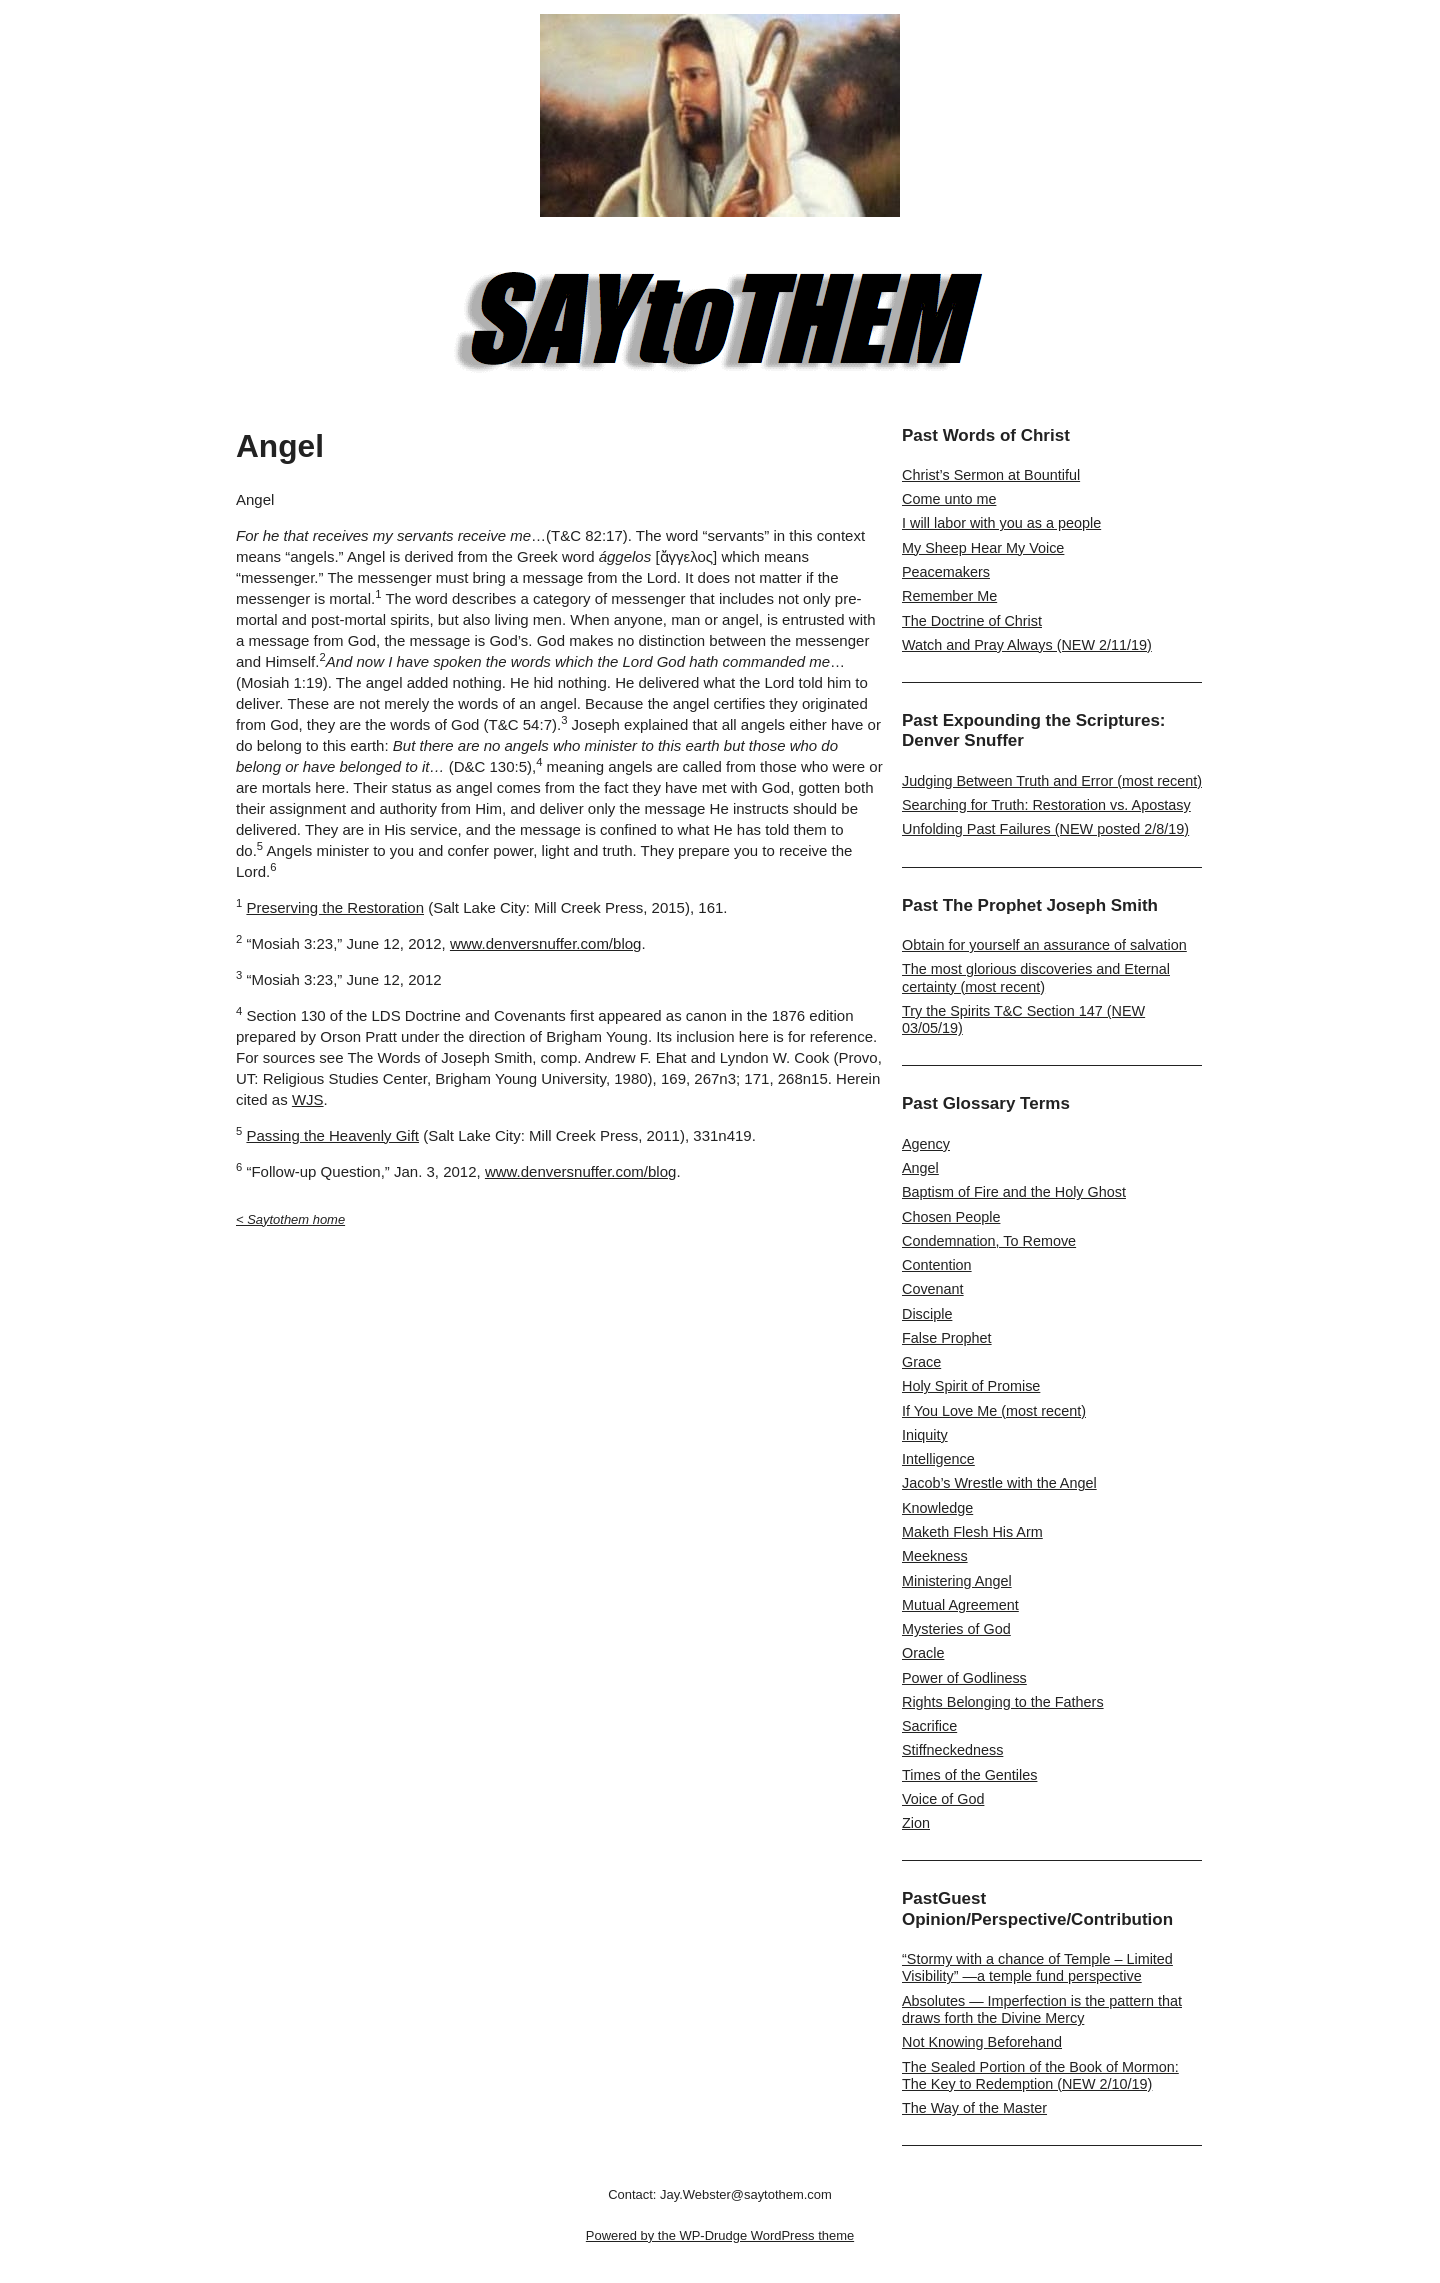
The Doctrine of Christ (972, 621)
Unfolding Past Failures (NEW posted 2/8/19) (1045, 829)
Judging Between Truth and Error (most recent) (1052, 781)
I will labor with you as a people (1001, 523)
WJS (308, 1099)
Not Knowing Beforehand (982, 2042)
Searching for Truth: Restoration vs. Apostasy (1046, 805)
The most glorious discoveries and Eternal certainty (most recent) (1036, 977)
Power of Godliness (964, 1678)
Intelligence (938, 1459)
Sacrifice (929, 1726)
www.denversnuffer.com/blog (546, 943)
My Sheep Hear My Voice (983, 548)
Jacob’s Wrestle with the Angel (999, 1483)
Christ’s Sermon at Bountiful (991, 475)
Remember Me (949, 596)
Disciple (927, 1314)
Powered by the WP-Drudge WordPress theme (720, 2235)
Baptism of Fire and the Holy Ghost (1014, 1192)
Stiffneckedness (952, 1750)
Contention (937, 1265)
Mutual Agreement (960, 1605)
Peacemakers (946, 572)
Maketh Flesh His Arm (972, 1532)
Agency (926, 1144)
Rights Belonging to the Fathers (1003, 1702)
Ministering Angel (957, 1581)
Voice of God (943, 1799)
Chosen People (951, 1217)
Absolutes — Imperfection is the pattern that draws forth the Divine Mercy (1042, 2009)
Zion (916, 1823)
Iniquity (925, 1435)
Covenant (933, 1289)
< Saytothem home (290, 1219)
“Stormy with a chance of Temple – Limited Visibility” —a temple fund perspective (1037, 1967)
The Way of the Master (974, 2108)
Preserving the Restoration (335, 907)
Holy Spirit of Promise (971, 1386)
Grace (921, 1362)
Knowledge (937, 1508)
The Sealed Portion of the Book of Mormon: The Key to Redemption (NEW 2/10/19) (1040, 2075)
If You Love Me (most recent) (994, 1411)
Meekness (935, 1556)
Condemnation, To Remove (989, 1241)
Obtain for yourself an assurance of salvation (1044, 945)
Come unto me (949, 499)
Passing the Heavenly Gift (332, 1135)
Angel (920, 1168)
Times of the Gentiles (969, 1775)
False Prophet (947, 1338)
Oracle (923, 1653)
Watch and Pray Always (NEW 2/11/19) (1027, 645)
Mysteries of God (956, 1629)
